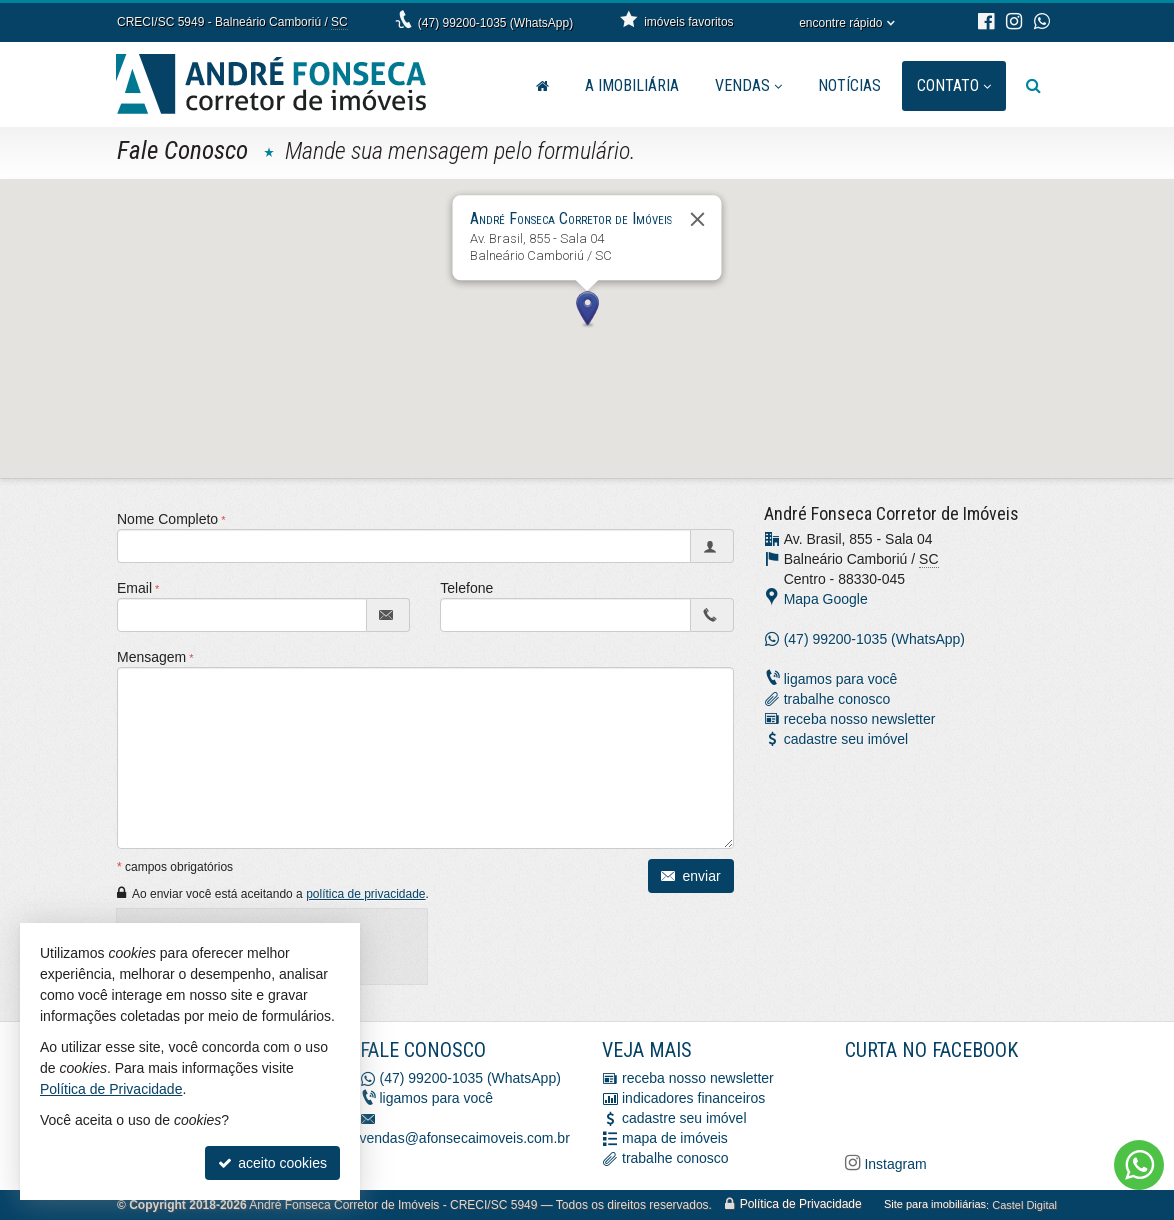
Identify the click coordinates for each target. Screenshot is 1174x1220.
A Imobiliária (632, 85)
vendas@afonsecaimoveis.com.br (465, 1139)
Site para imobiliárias (935, 1205)
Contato (954, 85)
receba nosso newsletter (860, 719)
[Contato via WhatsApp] (1139, 1165)
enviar (691, 876)
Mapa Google (826, 599)
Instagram (894, 1164)
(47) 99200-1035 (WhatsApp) (495, 23)
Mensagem (151, 657)
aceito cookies (272, 1163)
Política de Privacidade (801, 1205)
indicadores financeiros (693, 1099)
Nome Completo (167, 519)
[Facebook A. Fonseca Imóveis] (995, 1104)
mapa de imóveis (675, 1139)
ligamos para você (841, 679)
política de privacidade (365, 894)
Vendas (748, 85)
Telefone (466, 588)
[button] (587, 310)
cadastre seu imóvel (846, 739)
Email (134, 588)
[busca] (1033, 86)
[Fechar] (698, 219)
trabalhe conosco (837, 699)
